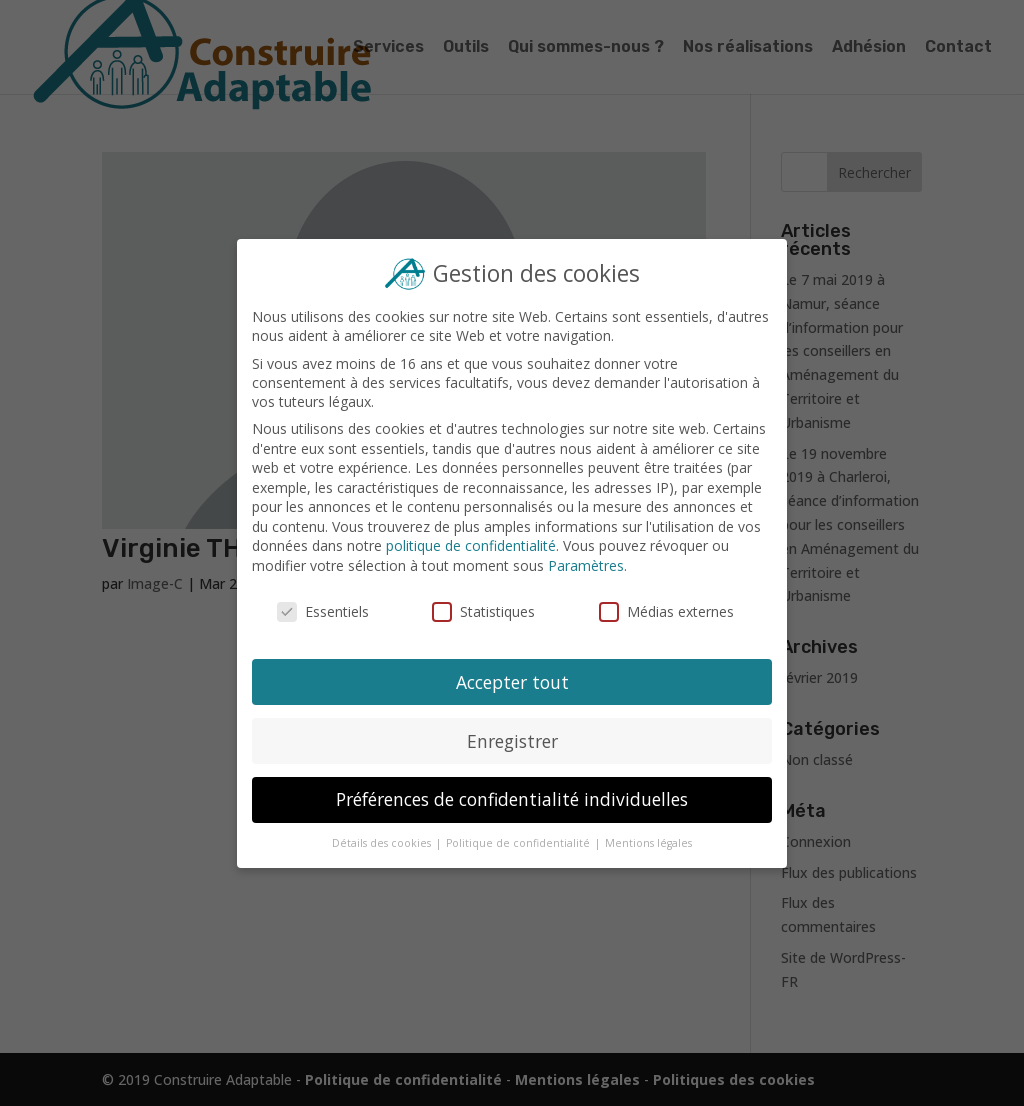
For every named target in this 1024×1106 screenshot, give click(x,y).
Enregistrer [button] (511, 737)
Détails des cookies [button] (385, 838)
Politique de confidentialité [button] (519, 838)
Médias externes (663, 610)
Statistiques (484, 610)
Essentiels (326, 610)
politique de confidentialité (471, 545)
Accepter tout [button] (511, 679)
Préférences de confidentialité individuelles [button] (512, 795)
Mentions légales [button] (646, 838)
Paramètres (584, 565)
